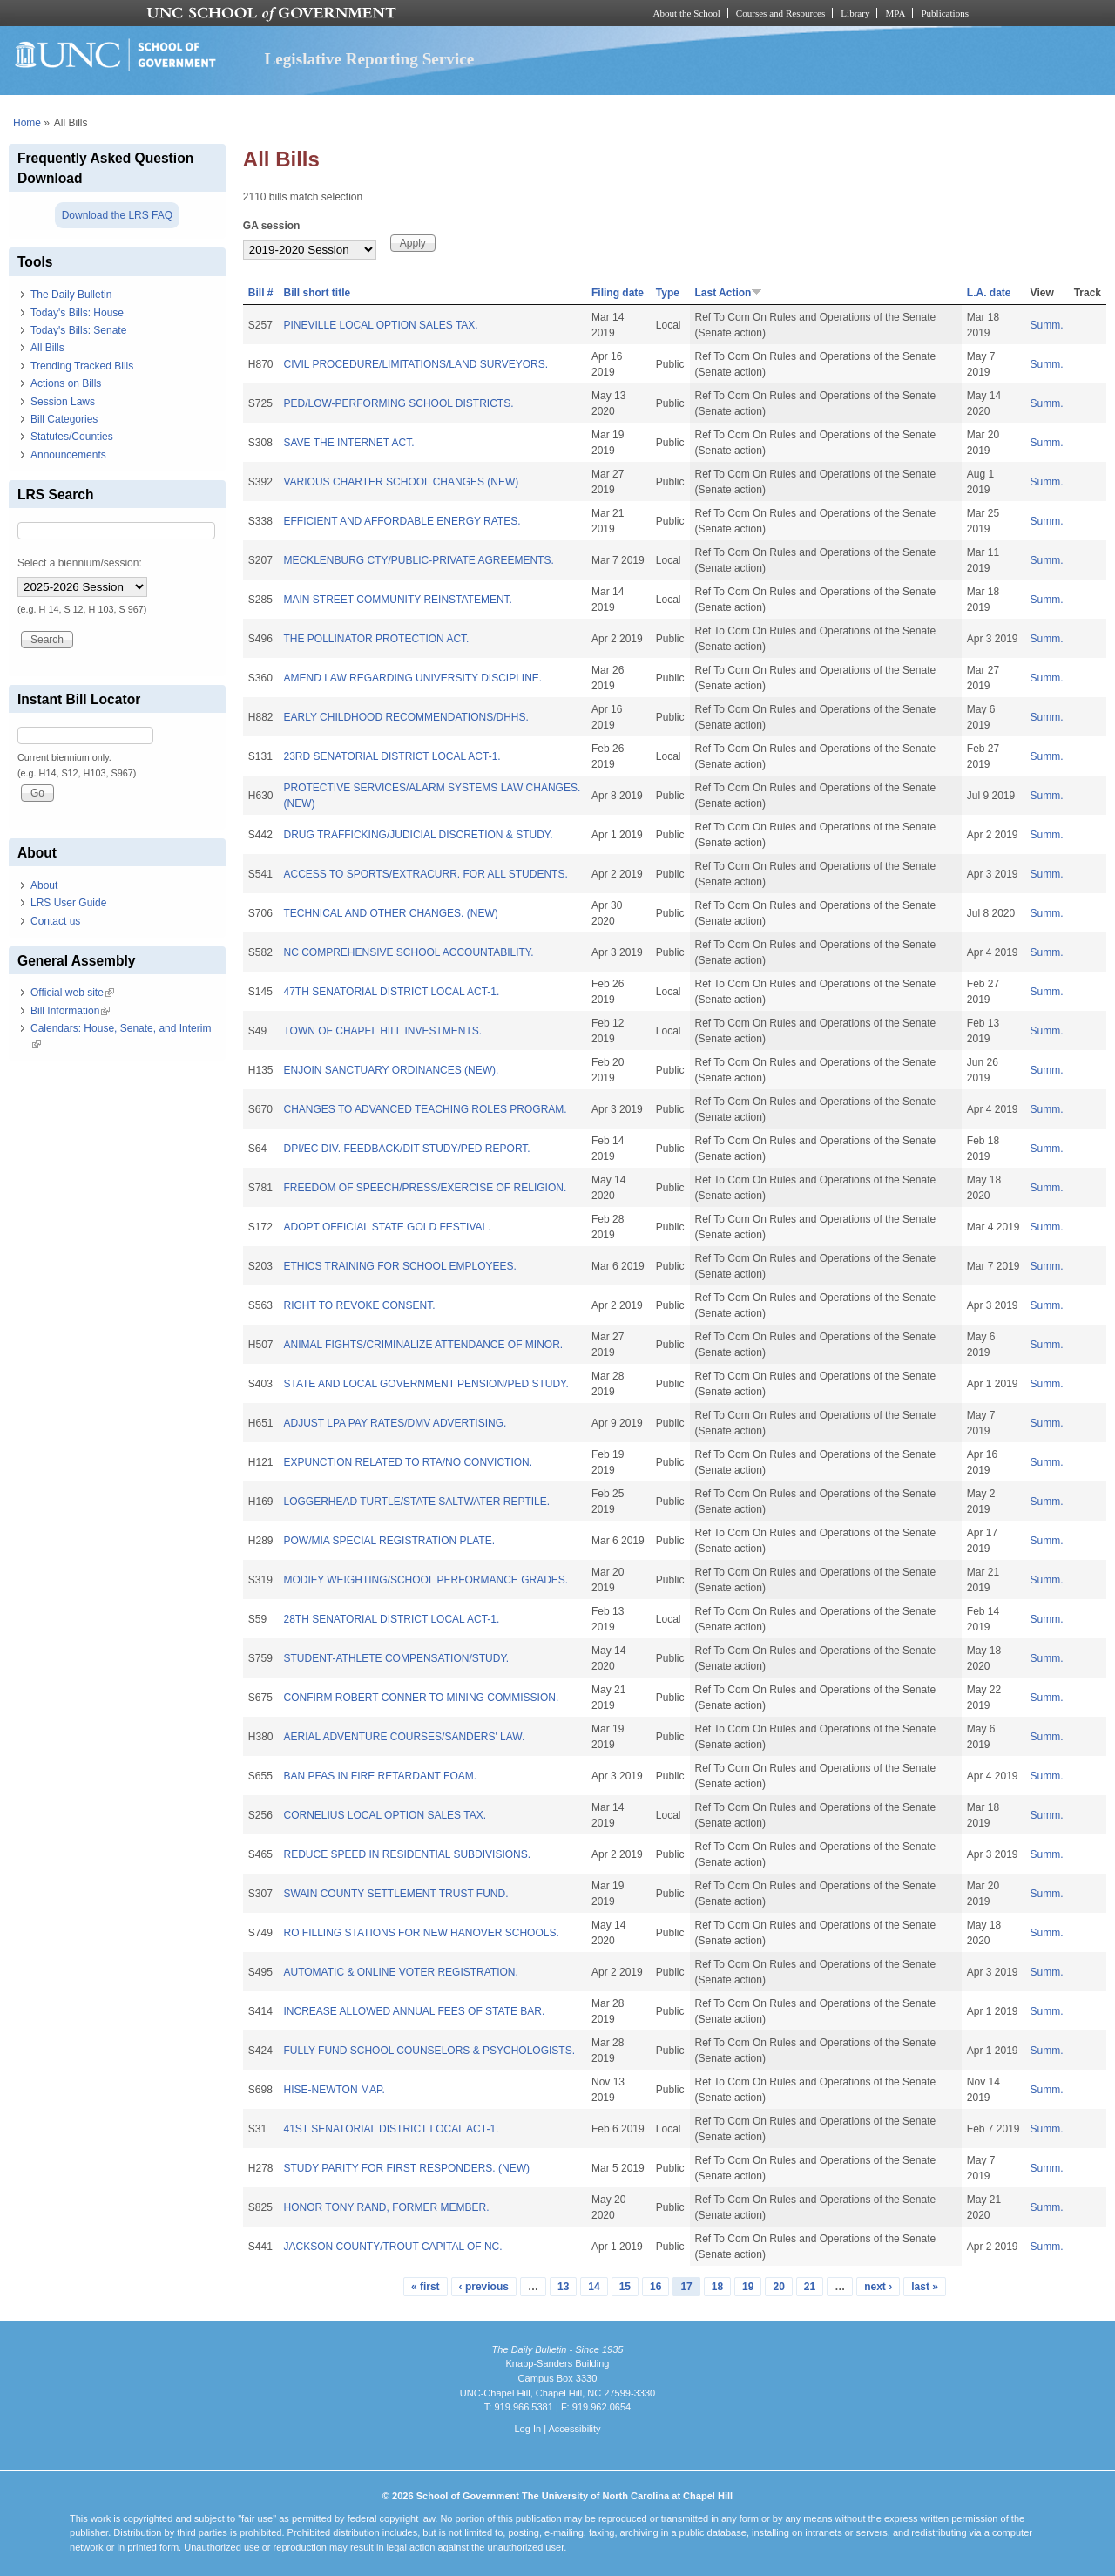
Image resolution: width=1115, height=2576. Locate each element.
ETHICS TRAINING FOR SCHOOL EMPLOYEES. (399, 1266)
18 (717, 2287)
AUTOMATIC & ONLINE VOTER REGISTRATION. (400, 1972)
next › (878, 2287)
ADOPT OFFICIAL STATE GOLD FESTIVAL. (386, 1227)
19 (747, 2287)
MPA (895, 13)
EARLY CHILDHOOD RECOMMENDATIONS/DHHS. (405, 717)
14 (593, 2287)
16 (655, 2287)
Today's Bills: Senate (78, 330)
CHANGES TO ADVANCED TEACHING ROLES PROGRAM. (424, 1109)
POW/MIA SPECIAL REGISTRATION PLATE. (389, 1541)
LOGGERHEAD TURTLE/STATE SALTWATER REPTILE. (416, 1501)
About (43, 885)
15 (625, 2287)
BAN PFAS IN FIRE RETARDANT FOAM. (379, 1776)
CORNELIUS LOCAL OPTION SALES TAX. (384, 1815)
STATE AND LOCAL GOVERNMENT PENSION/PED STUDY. (425, 1384)
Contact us (55, 921)
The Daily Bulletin (71, 294)
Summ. (1047, 325)
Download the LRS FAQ (117, 215)
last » (924, 2287)
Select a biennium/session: (79, 563)
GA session (272, 226)
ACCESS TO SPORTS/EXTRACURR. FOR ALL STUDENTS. (425, 874)
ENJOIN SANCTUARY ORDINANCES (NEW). (390, 1070)
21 (809, 2287)
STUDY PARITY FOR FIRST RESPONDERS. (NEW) (406, 2168)
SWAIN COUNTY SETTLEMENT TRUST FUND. (395, 1894)
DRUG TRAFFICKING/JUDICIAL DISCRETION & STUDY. (417, 835)
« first (425, 2287)
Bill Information (70, 1011)
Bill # (261, 293)
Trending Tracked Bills (81, 366)
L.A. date (989, 293)
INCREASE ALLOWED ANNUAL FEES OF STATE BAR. (413, 2011)
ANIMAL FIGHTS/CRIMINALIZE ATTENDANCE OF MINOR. (423, 1345)
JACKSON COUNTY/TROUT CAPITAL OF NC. (392, 2246)
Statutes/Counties (71, 436)
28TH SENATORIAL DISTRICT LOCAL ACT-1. (391, 1619)
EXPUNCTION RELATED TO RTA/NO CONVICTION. (407, 1462)
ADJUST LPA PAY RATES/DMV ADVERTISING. (394, 1423)
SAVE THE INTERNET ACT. (348, 443)
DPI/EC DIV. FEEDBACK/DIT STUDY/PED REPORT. (406, 1148)
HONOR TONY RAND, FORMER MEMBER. (386, 2207)
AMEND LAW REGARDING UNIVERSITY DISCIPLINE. (412, 678)
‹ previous (484, 2287)
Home (27, 123)
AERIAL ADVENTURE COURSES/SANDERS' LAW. (403, 1737)
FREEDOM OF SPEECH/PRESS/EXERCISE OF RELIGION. (424, 1188)
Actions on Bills (65, 383)
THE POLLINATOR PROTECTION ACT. (376, 639)
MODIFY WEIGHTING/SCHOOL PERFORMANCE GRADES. (425, 1580)
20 (778, 2287)
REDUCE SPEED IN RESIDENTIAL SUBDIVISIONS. (406, 1854)
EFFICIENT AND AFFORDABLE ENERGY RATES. (401, 521)
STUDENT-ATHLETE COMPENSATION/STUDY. (396, 1658)
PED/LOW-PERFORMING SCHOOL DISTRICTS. (398, 403)
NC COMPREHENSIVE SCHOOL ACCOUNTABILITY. (408, 952)
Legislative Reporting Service (369, 59)
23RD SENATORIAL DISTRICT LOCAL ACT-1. (391, 756)
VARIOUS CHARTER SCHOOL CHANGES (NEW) (400, 482)
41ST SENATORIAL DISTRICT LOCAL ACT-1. (390, 2129)
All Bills (47, 348)
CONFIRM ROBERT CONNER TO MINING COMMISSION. (420, 1697)
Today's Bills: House (77, 313)
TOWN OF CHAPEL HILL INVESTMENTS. (382, 1031)
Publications (945, 13)
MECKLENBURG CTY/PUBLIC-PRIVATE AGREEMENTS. (418, 560)
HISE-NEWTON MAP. (333, 2090)
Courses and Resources (780, 13)
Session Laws (62, 402)
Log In (527, 2428)
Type (667, 293)
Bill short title (316, 293)
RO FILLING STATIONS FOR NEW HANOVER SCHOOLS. (420, 1933)
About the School (686, 13)
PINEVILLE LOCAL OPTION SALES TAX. (380, 325)
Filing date (617, 293)
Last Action (729, 293)
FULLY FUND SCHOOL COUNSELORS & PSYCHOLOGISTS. (429, 2050)
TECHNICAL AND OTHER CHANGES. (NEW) (390, 913)
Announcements (68, 455)
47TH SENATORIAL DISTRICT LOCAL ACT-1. (391, 992)
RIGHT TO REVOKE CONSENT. (359, 1305)
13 (563, 2287)
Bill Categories (64, 419)
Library (855, 13)
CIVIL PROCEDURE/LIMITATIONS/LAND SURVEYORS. (415, 364)
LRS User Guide (68, 903)
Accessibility (574, 2428)
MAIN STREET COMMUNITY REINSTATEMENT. (397, 599)
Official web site (72, 992)
